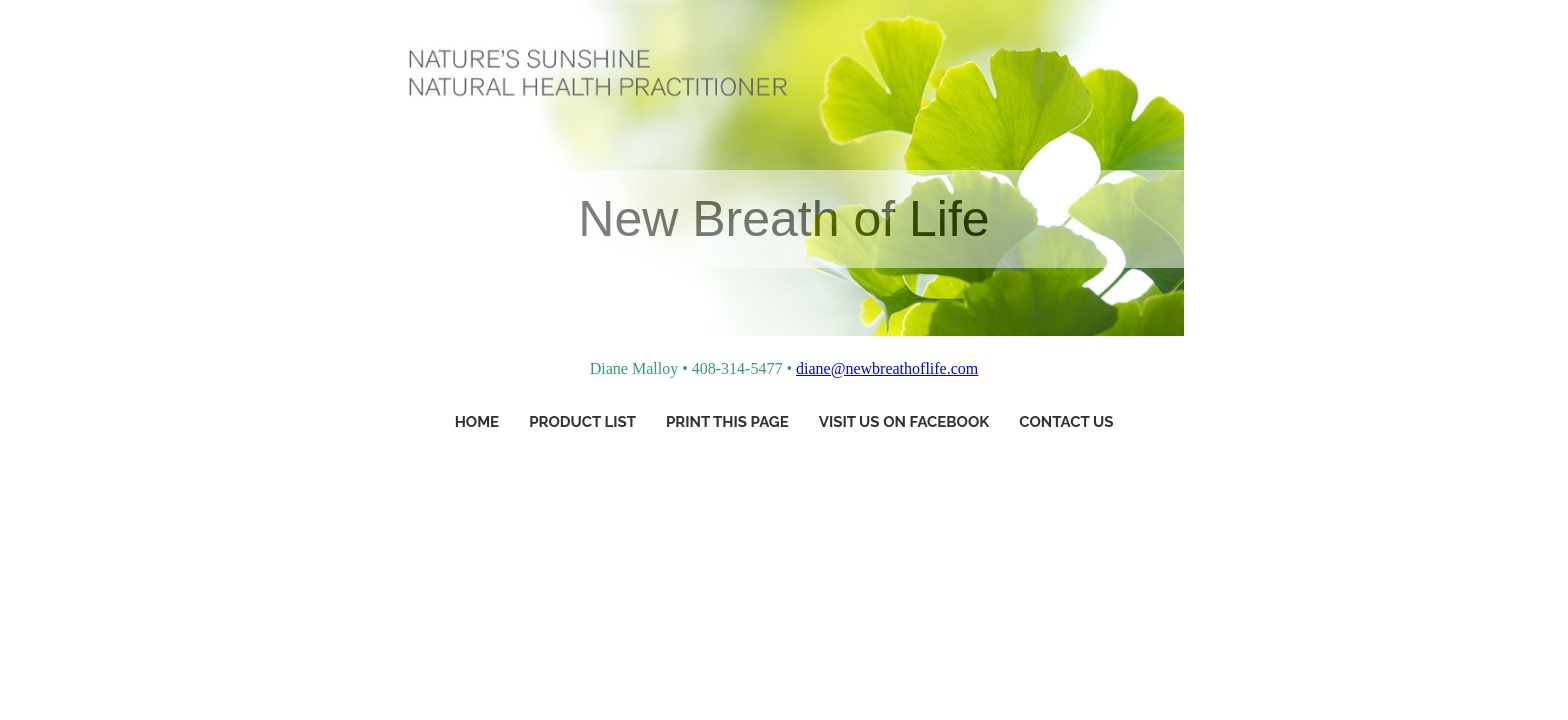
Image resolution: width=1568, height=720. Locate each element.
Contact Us (1066, 422)
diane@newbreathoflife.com (887, 368)
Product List (582, 422)
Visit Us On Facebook (904, 422)
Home (477, 422)
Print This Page (727, 422)
